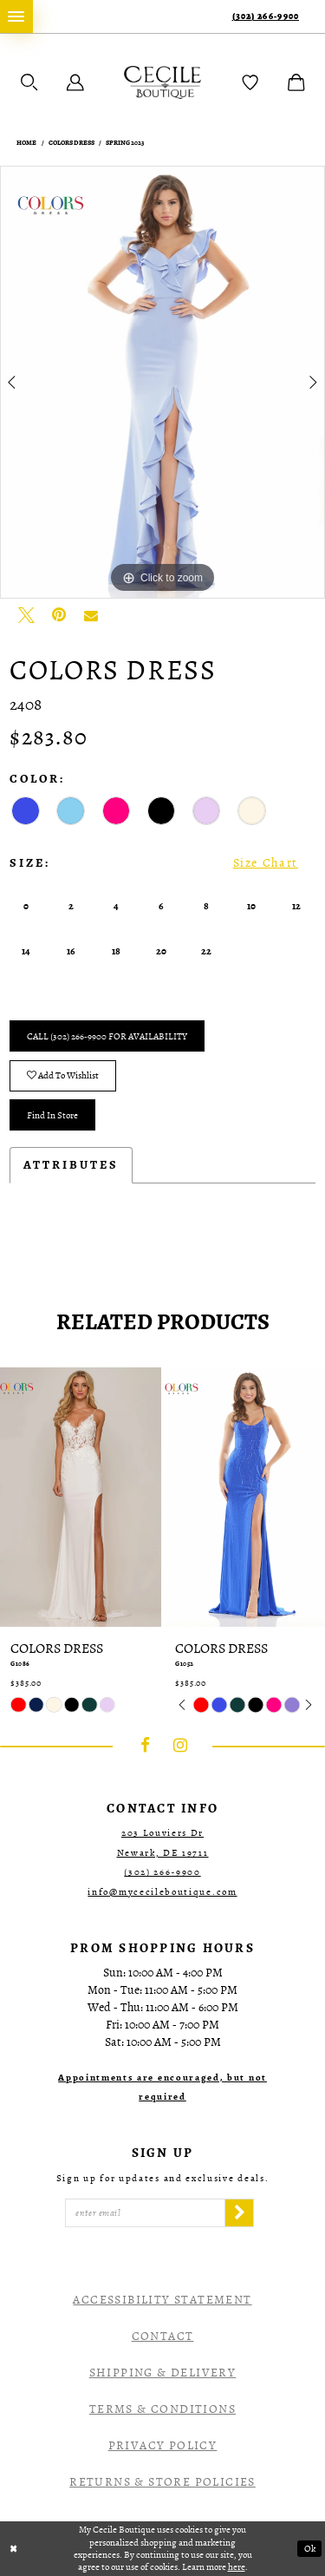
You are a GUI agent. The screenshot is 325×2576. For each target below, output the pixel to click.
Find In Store (52, 1115)
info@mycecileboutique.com (162, 1891)
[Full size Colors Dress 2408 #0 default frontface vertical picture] (162, 383)
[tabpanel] (162, 383)
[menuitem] (16, 16)
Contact (163, 2336)
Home (26, 143)
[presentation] (80, 1497)
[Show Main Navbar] (16, 16)
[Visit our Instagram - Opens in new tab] (180, 1746)
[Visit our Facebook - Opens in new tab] (145, 1746)
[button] (29, 82)
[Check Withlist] (250, 82)
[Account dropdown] (75, 82)
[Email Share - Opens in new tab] (91, 615)
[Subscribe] (239, 2213)
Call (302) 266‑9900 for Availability (107, 1036)
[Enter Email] (145, 2213)
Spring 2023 (125, 143)
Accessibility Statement (162, 2299)
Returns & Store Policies (162, 2482)
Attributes (71, 1165)
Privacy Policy (163, 2445)
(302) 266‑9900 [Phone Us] (266, 16)
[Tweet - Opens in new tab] (26, 615)
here (236, 2566)
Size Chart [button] (265, 863)
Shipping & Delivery (163, 2372)
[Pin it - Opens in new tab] (58, 615)
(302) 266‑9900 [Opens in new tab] (162, 1871)
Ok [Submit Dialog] (309, 2548)
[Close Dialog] (13, 2548)
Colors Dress (71, 143)
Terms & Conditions (162, 2409)
